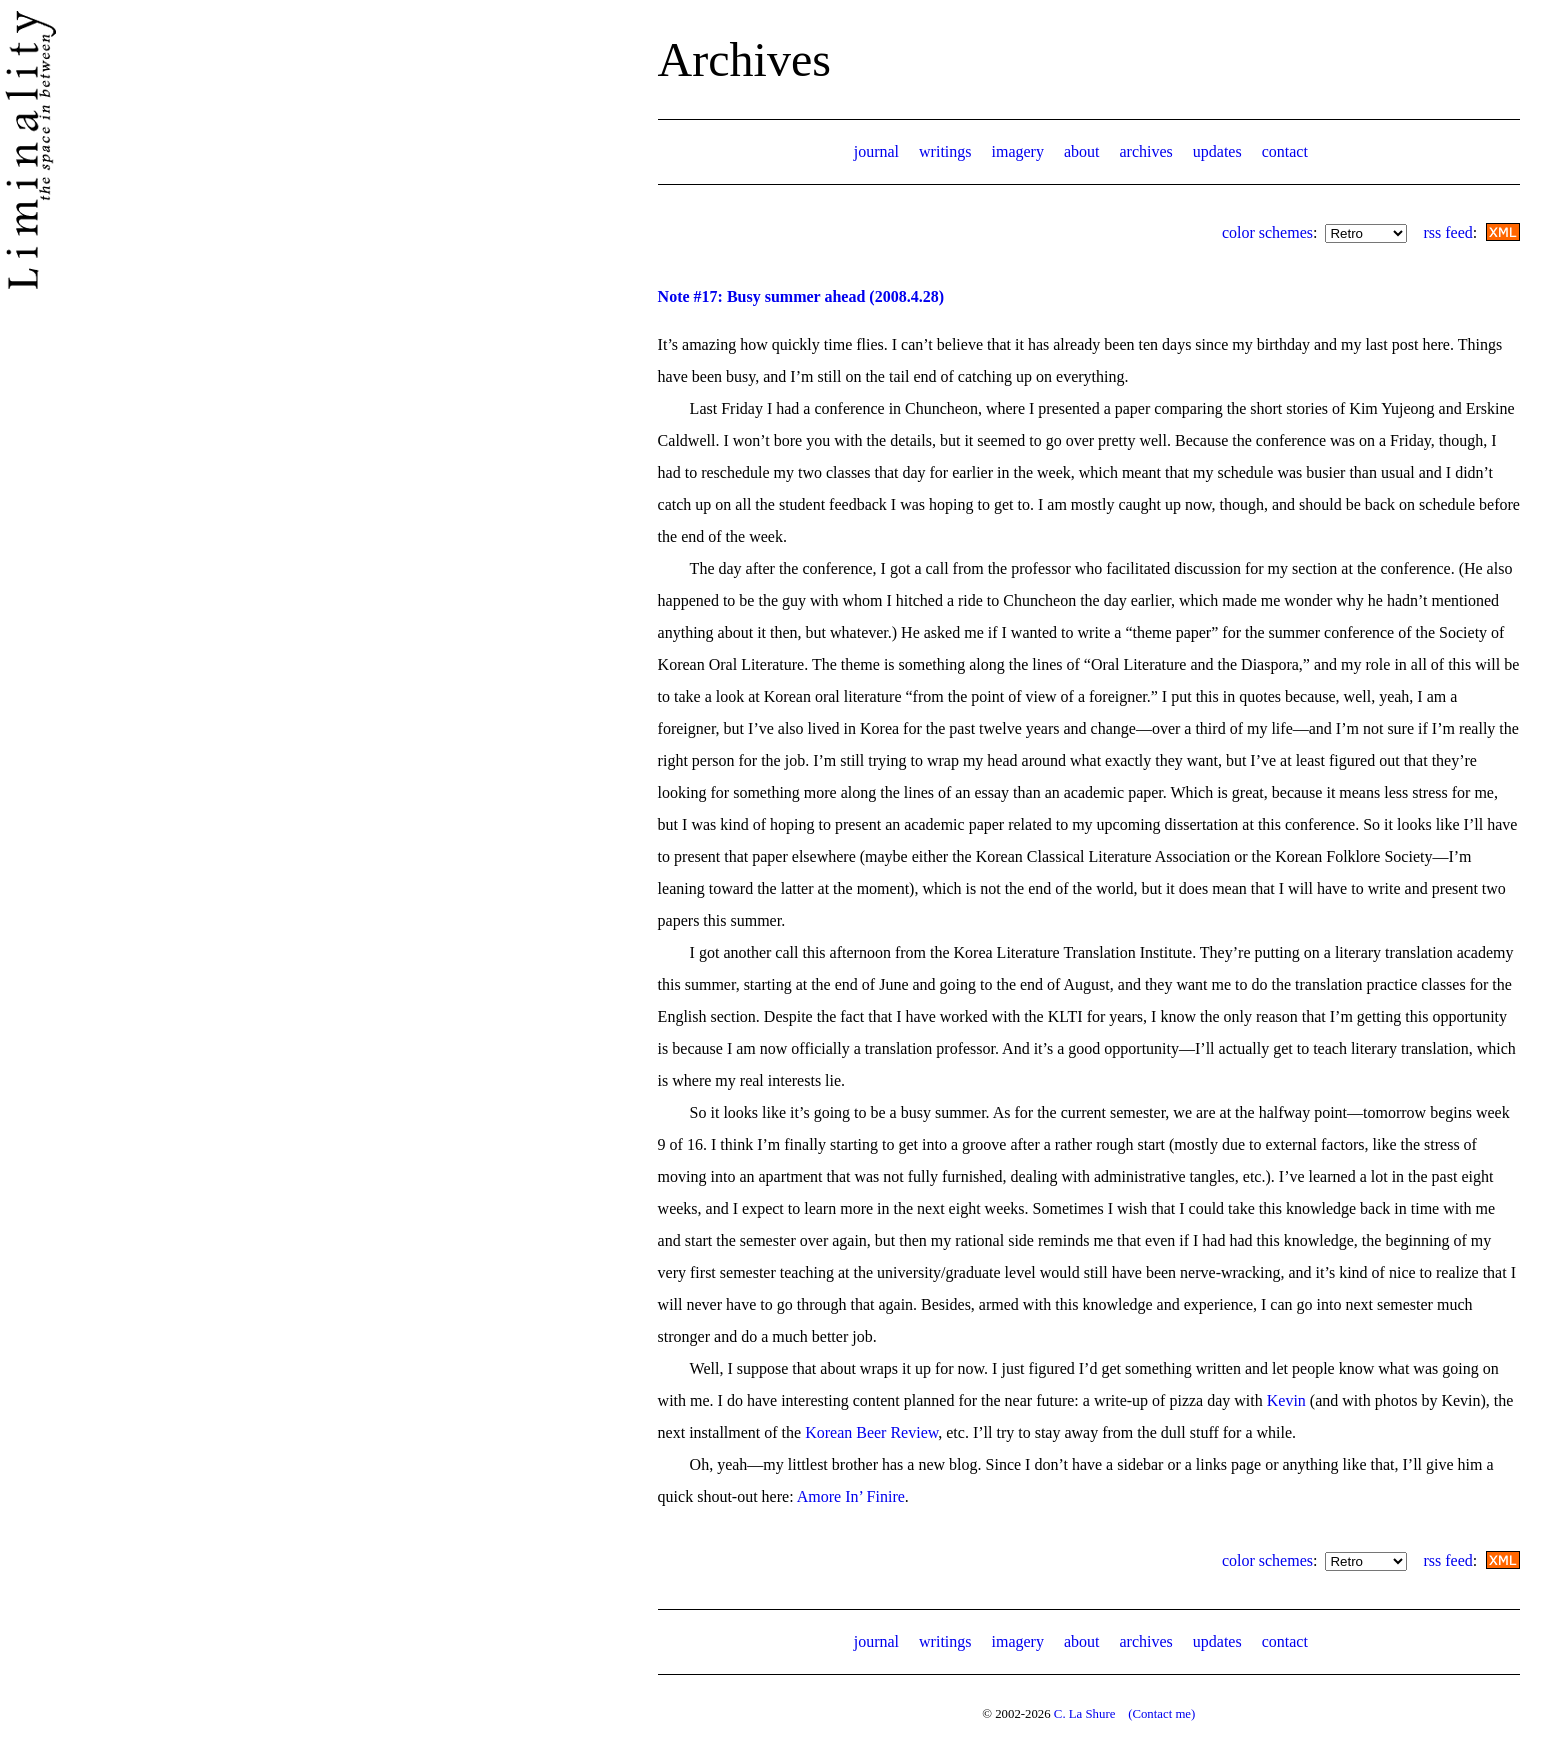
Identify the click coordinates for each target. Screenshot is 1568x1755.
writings (945, 151)
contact (1285, 151)
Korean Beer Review (871, 1432)
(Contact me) (1161, 1714)
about (1082, 151)
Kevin (1286, 1400)
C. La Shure (1085, 1714)
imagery (1018, 151)
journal (876, 151)
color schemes (1267, 232)
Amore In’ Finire (851, 1496)
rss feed (1447, 232)
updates (1217, 151)
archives (1145, 151)
